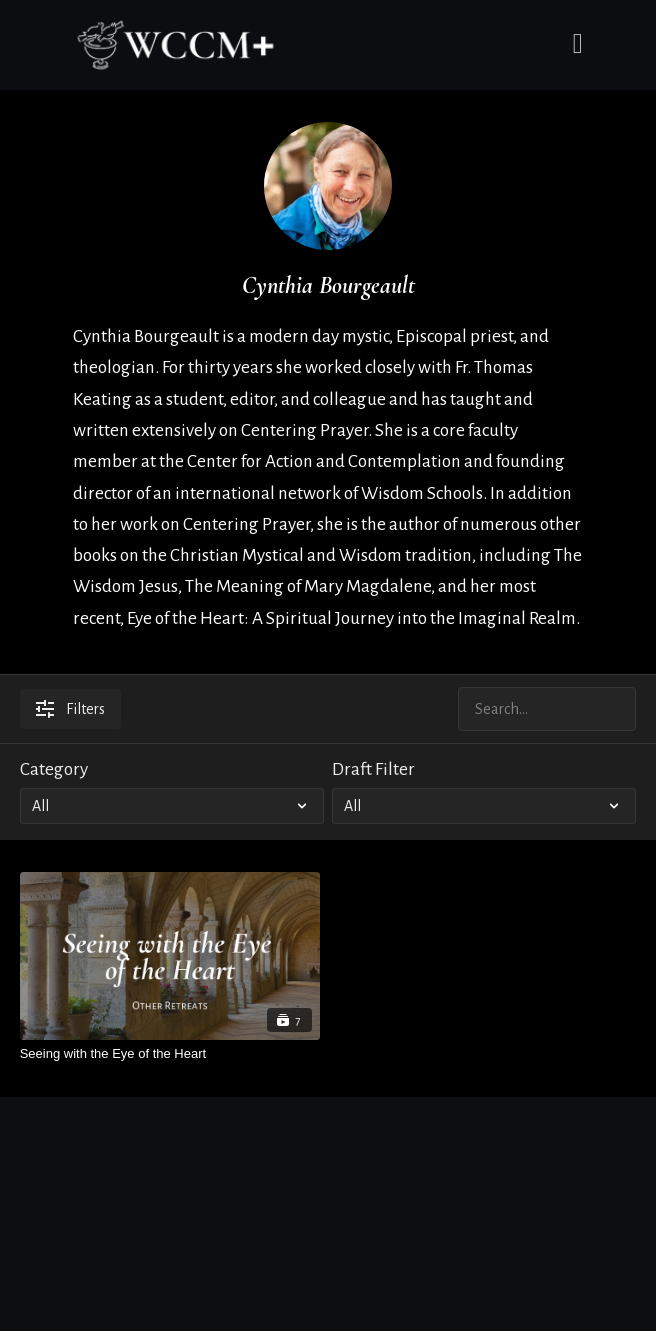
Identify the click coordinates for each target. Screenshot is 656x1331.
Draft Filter (373, 769)
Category (54, 769)
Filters (70, 709)
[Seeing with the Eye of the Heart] (170, 1053)
